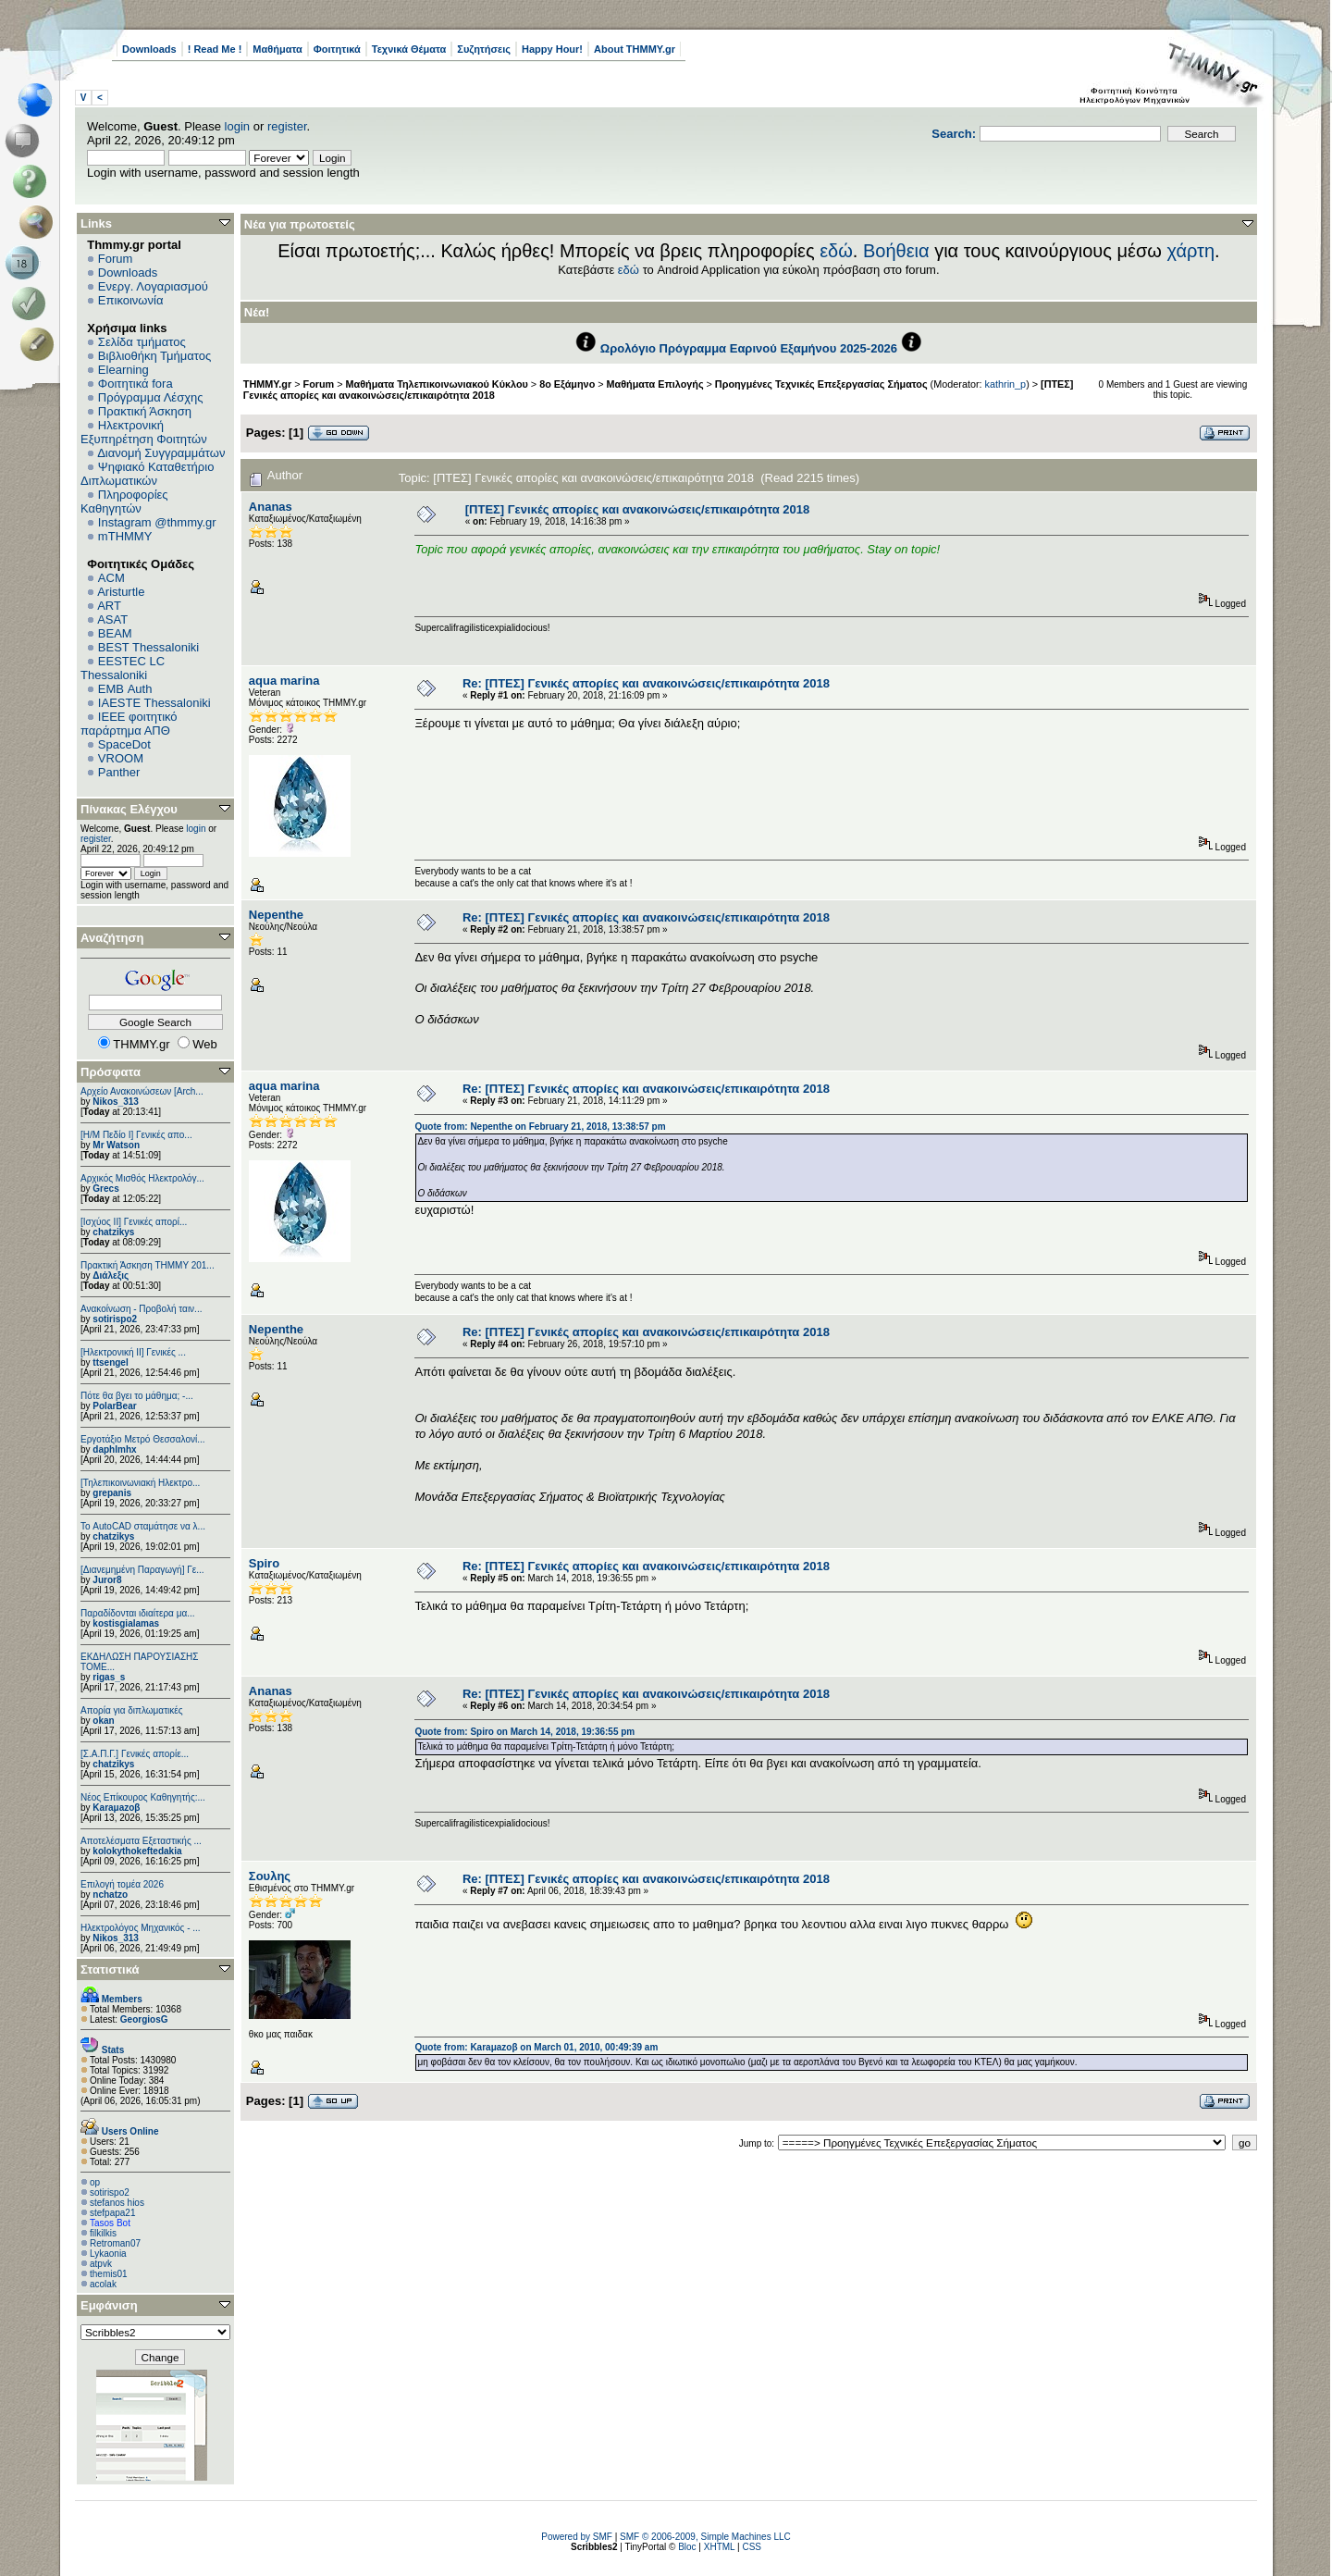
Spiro (264, 1563)
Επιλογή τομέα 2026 (122, 1884)
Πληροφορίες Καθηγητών (124, 501)
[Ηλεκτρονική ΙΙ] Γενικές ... (133, 1352)
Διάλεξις (110, 1275)
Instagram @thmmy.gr (157, 522)
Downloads (149, 49)
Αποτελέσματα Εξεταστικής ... (141, 1841)
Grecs (105, 1188)
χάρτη (1190, 251)
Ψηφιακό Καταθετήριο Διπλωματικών (147, 474)
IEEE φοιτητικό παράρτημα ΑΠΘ (129, 723)
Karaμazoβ (116, 1807)
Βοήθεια (896, 251)
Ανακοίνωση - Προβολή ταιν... (141, 1309)
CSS (751, 2547)
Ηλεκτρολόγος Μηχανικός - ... (140, 1928)
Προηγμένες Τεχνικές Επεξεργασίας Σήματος (821, 384)
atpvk (101, 2264)
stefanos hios (117, 2203)
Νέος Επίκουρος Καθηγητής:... (142, 1797)
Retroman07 (115, 2243)
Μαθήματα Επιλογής (655, 384)
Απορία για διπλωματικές (131, 1710)
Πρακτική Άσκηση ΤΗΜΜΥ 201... (147, 1265)
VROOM (120, 758)
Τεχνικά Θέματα (409, 49)
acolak (103, 2284)
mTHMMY (125, 536)
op (95, 2182)
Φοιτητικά (337, 49)
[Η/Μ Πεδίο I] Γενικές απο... (136, 1135)
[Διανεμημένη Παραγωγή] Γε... (142, 1570)
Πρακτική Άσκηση (144, 411)
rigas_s (108, 1677)
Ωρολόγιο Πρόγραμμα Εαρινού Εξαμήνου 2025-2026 (748, 348)
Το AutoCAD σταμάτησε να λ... (142, 1526)
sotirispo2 (114, 1319)
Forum (115, 259)
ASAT (112, 619)
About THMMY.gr (634, 49)
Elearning (123, 370)
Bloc (687, 2547)
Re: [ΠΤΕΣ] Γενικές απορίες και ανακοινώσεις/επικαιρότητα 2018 (646, 683)
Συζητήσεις (484, 49)
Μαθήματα (277, 49)
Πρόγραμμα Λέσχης (151, 397)
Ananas (270, 507)
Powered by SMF (576, 2537)
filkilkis (103, 2233)
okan (103, 1720)
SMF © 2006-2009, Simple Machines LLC (705, 2537)
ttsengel (110, 1362)
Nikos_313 (115, 1101)
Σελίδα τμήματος (142, 342)
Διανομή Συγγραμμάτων (161, 453)
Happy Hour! (552, 49)
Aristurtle (120, 592)
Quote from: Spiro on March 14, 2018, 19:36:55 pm (524, 1732)
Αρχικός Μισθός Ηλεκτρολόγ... (142, 1178)
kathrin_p (1006, 384)
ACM (111, 578)
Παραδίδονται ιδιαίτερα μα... (137, 1613)
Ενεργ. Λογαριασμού (153, 286)
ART (109, 606)
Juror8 (106, 1580)
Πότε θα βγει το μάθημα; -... (136, 1396)
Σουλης (269, 1876)
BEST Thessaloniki (148, 647)
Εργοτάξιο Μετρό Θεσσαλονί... (142, 1439)
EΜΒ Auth (125, 689)
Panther (119, 772)
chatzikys (113, 1232)
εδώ (836, 251)
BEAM (115, 633)
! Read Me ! (215, 49)
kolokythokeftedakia (136, 1851)
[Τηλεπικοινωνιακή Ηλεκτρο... (140, 1483)
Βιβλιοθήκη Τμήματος (154, 356)
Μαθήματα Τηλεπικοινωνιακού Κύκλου (437, 384)
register (287, 126)
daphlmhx (114, 1449)
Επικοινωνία (131, 300)
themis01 (109, 2274)
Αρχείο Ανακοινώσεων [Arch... (142, 1091)
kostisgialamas (125, 1623)
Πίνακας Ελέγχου (129, 809)
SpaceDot (124, 744)
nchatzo (110, 1894)
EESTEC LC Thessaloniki (122, 668)
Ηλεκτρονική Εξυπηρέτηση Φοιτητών (143, 432)
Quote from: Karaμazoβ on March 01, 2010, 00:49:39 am (536, 2047)
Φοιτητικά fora (135, 383)
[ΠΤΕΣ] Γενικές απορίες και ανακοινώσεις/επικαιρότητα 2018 (637, 509)
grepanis (111, 1493)
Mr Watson (116, 1145)
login (237, 126)
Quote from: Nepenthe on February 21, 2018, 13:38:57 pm (539, 1126)
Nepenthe (276, 915)
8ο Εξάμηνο (567, 384)
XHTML (719, 2547)
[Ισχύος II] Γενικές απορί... (133, 1222)
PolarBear (114, 1406)
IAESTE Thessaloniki (154, 703)
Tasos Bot (110, 2223)
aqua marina (284, 680)
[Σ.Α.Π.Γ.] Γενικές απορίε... (134, 1754)
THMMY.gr (267, 384)
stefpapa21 (113, 2213)
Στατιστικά (110, 1969)
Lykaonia (108, 2253)
